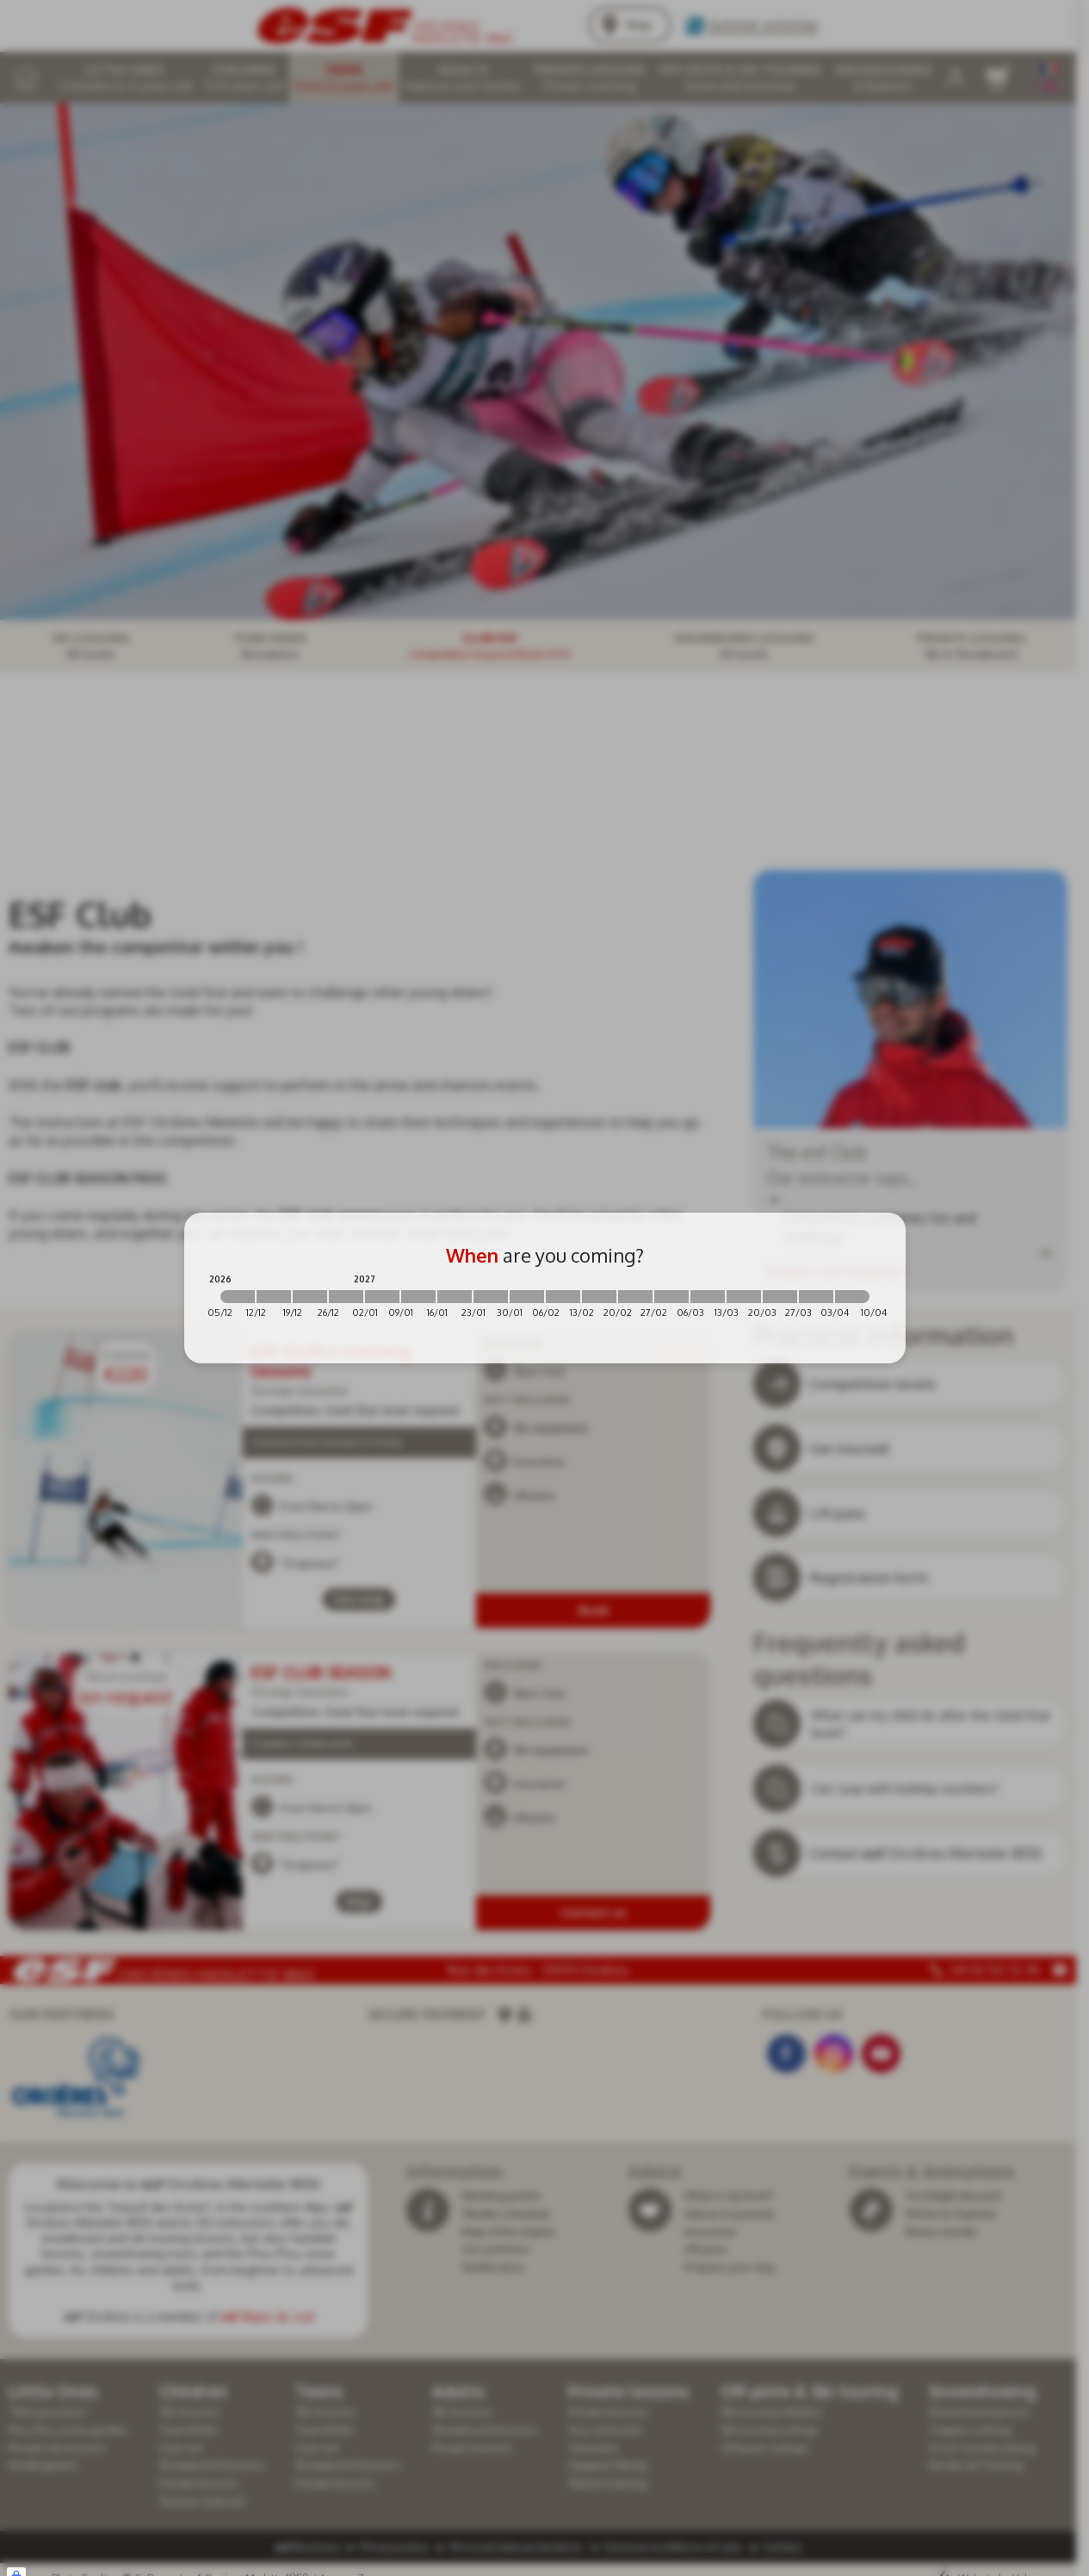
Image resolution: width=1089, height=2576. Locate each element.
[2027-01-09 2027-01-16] (418, 1296)
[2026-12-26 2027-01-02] (346, 1296)
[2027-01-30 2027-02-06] (527, 1296)
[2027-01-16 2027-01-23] (454, 1296)
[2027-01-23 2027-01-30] (490, 1296)
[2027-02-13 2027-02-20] (599, 1296)
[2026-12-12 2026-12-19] (274, 1296)
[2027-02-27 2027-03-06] (671, 1296)
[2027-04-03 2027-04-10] (852, 1296)
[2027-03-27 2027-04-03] (816, 1296)
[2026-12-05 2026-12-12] (237, 1296)
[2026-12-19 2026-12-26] (310, 1296)
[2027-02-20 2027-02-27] (635, 1296)
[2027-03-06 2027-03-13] (707, 1296)
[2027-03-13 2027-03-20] (744, 1296)
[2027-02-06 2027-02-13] (563, 1296)
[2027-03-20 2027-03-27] (780, 1296)
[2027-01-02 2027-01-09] (382, 1296)
